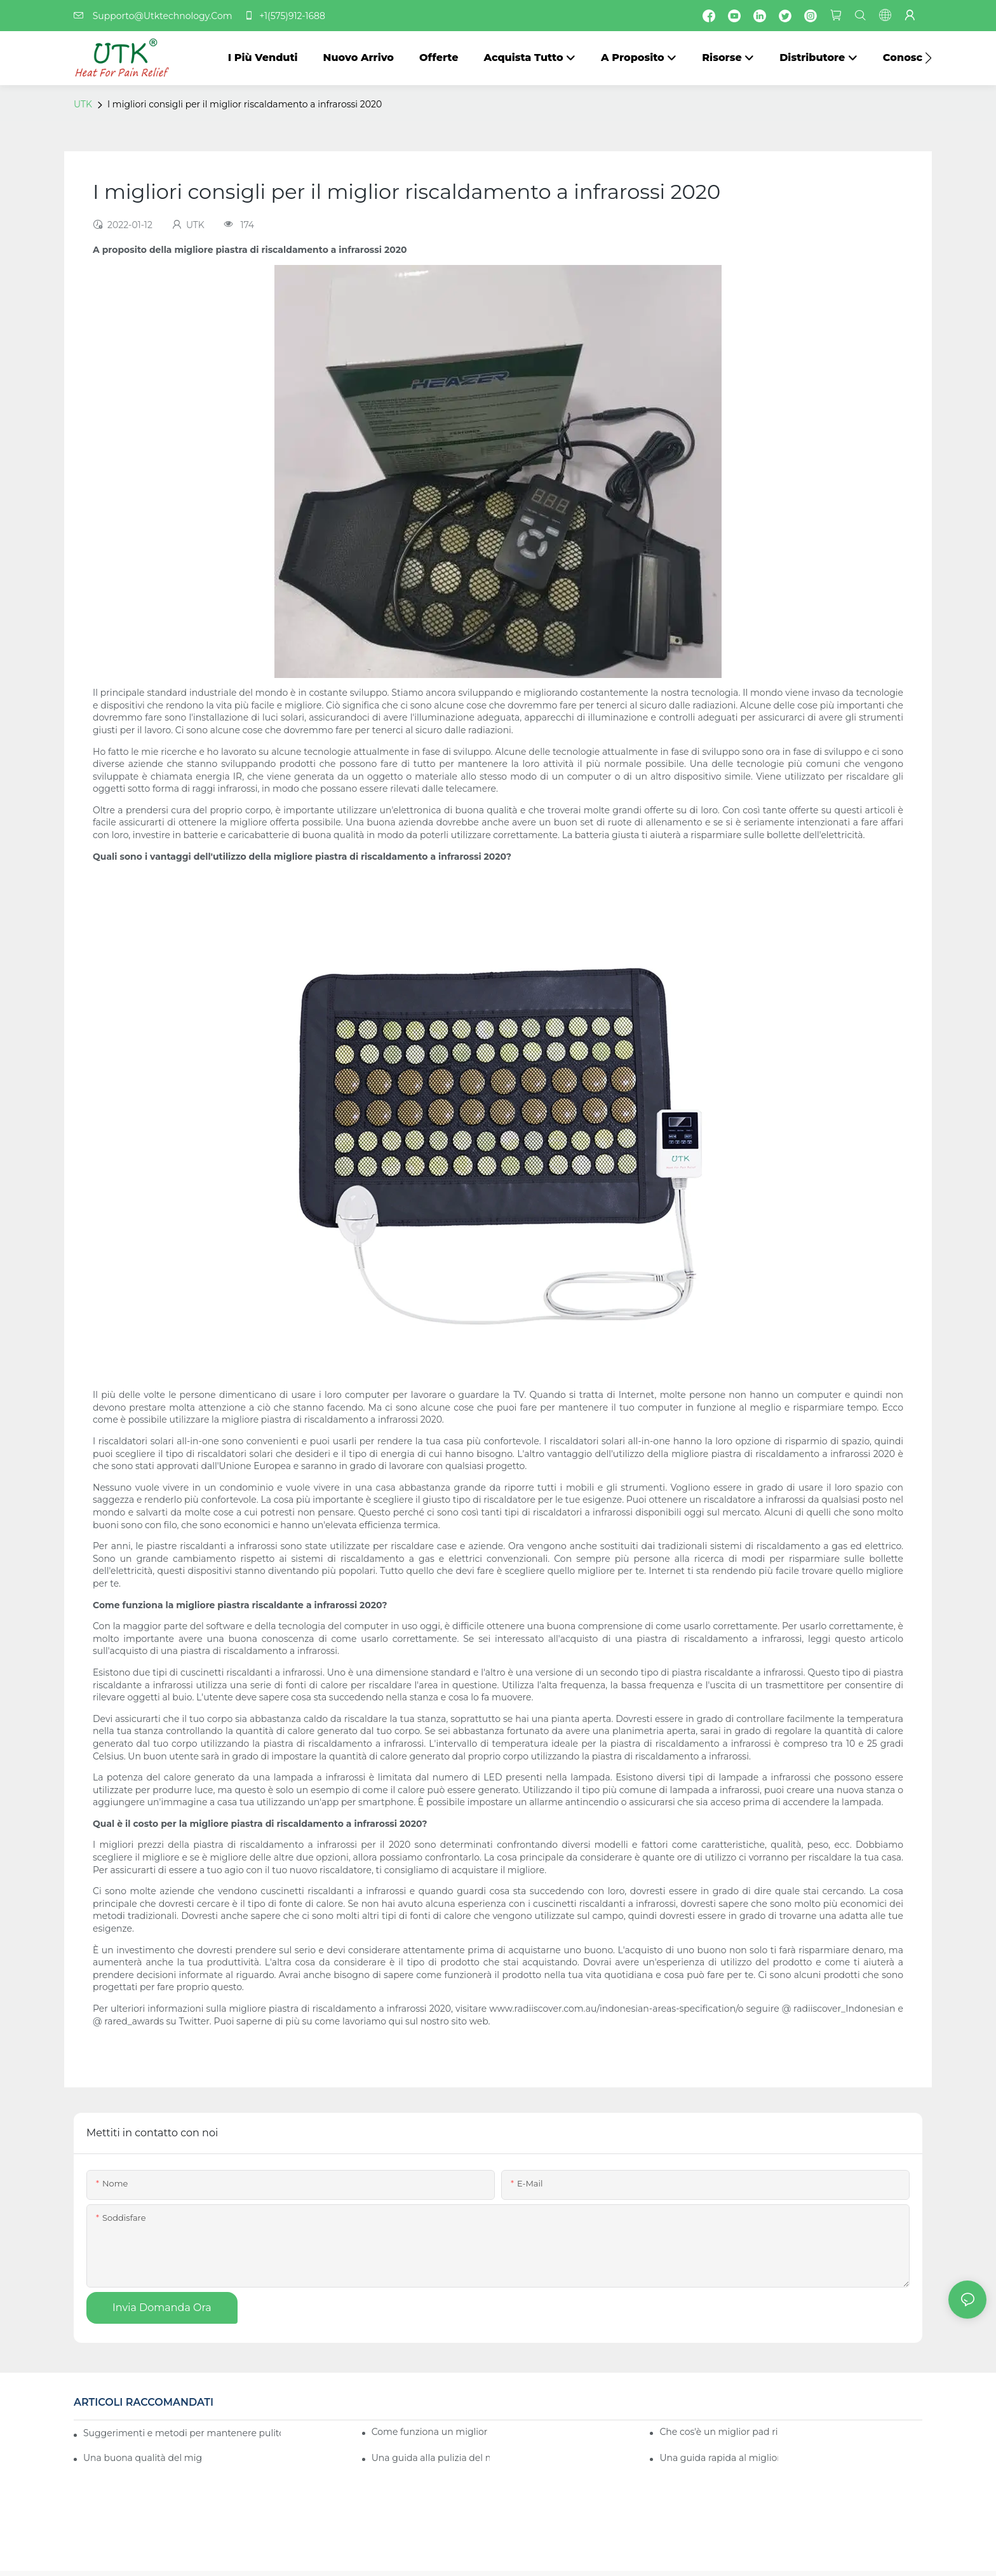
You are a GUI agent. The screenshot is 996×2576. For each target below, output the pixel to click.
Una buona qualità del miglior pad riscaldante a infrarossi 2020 (142, 2458)
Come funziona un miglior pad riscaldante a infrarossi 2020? (431, 2431)
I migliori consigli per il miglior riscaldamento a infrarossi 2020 (244, 104)
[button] (928, 58)
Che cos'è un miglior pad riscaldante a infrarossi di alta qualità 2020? (718, 2431)
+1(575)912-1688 (284, 16)
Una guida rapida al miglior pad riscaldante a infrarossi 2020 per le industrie (718, 2458)
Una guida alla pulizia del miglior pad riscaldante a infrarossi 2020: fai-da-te (431, 2458)
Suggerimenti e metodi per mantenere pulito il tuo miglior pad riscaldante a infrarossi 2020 (182, 2433)
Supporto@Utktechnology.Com (156, 16)
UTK (83, 104)
